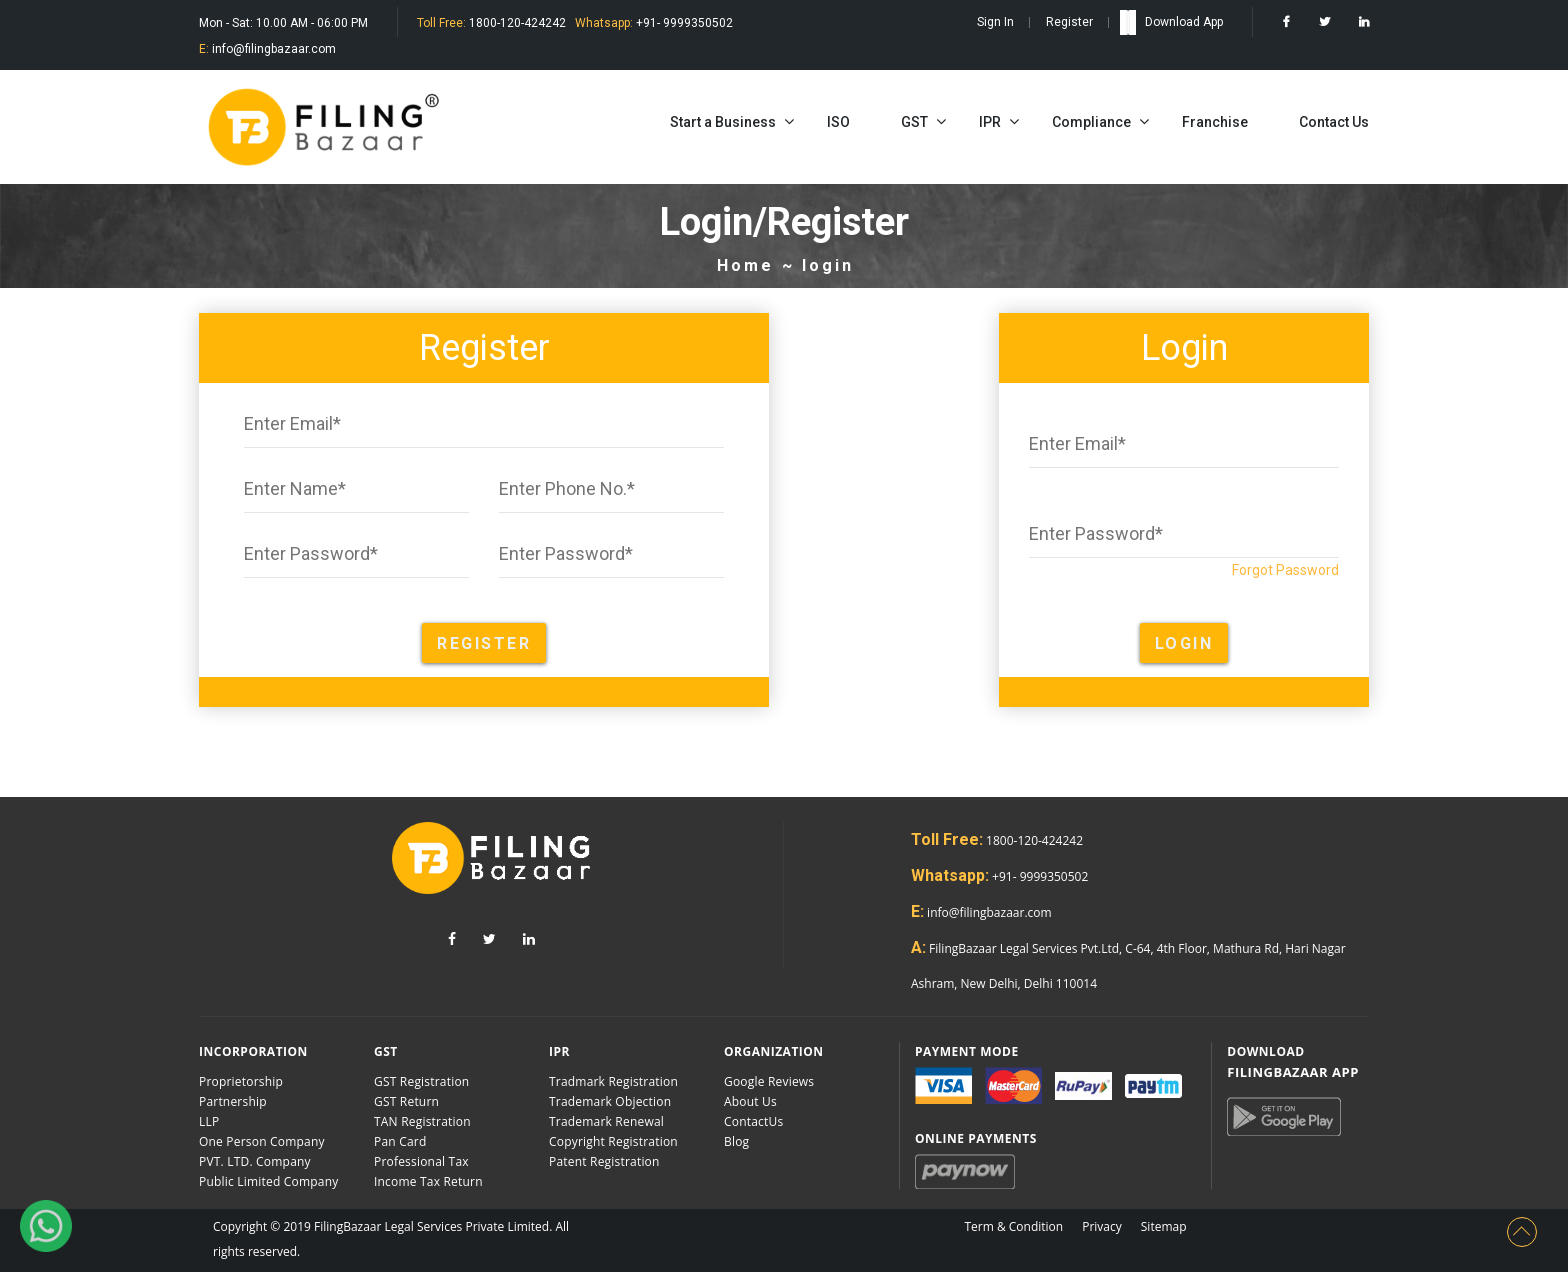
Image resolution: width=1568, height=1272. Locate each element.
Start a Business (723, 122)
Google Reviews (769, 1081)
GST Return (406, 1101)
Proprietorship (241, 1081)
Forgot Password (1285, 570)
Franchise (1215, 122)
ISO (838, 122)
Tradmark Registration (613, 1081)
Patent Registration (604, 1161)
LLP (209, 1121)
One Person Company (262, 1141)
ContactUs (753, 1121)
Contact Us (1334, 122)
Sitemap (1164, 1226)
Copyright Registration (613, 1141)
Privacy (1102, 1226)
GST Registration (421, 1081)
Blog (736, 1141)
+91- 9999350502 (683, 23)
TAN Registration (422, 1121)
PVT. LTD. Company (255, 1161)
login (828, 265)
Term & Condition (1013, 1226)
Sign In (995, 22)
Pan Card (400, 1141)
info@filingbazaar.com (272, 49)
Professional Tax (421, 1161)
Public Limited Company (268, 1181)
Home (745, 265)
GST (914, 122)
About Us (750, 1101)
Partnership (233, 1101)
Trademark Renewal (606, 1121)
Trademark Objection (610, 1101)
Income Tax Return (428, 1181)
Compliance (1091, 122)
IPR (990, 122)
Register (1069, 22)
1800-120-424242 (516, 23)
